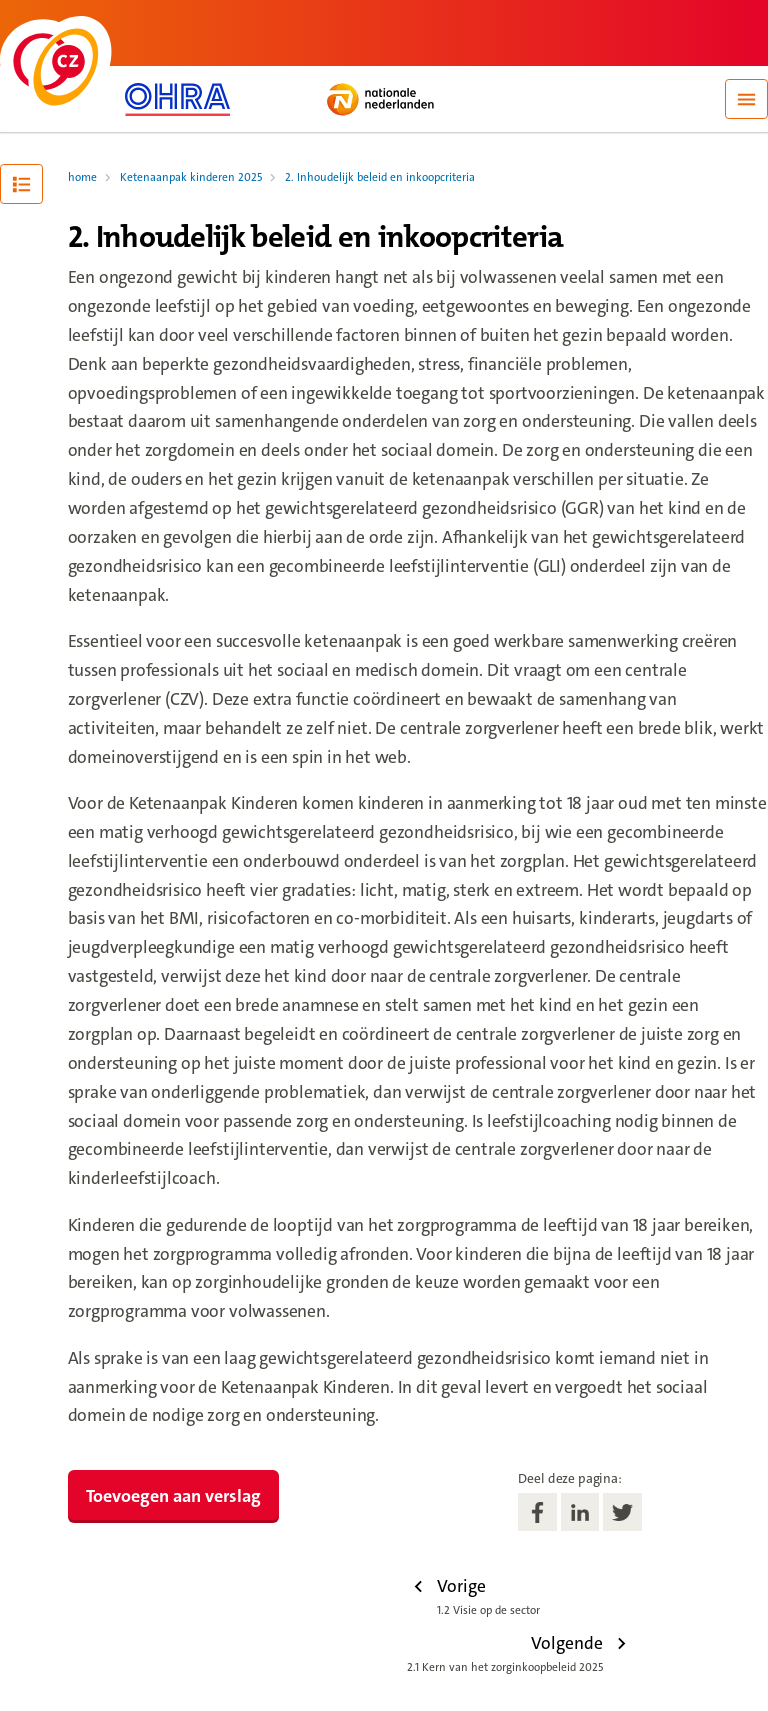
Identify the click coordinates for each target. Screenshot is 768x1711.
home (82, 177)
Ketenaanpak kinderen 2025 (191, 177)
